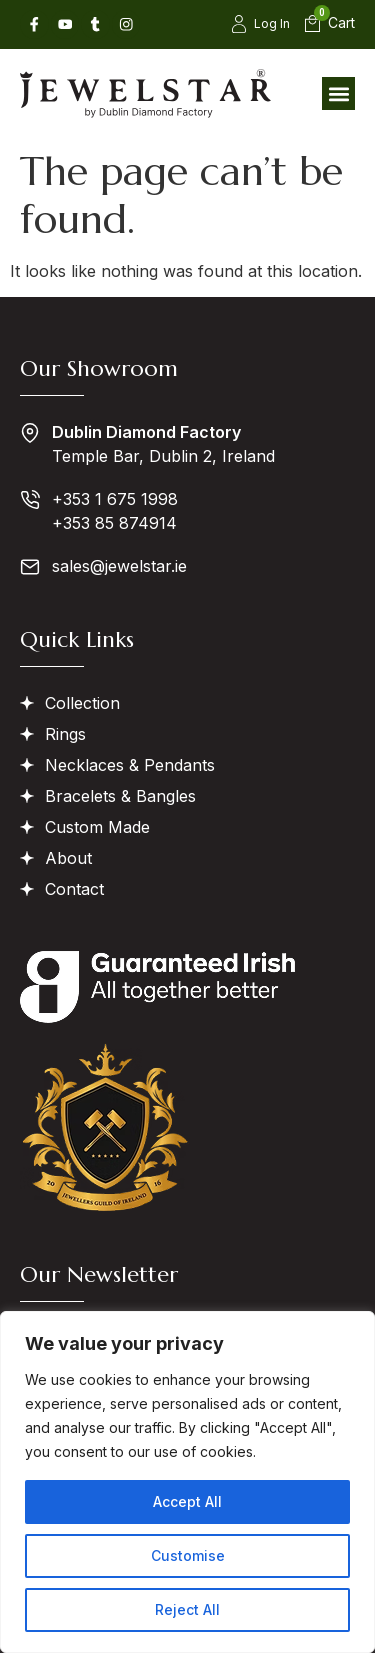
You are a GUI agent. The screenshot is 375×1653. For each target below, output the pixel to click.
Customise (188, 1555)
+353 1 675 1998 (115, 499)
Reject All (187, 1609)
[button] (338, 93)
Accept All (187, 1501)
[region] (187, 1482)
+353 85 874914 (114, 523)
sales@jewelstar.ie (119, 566)
